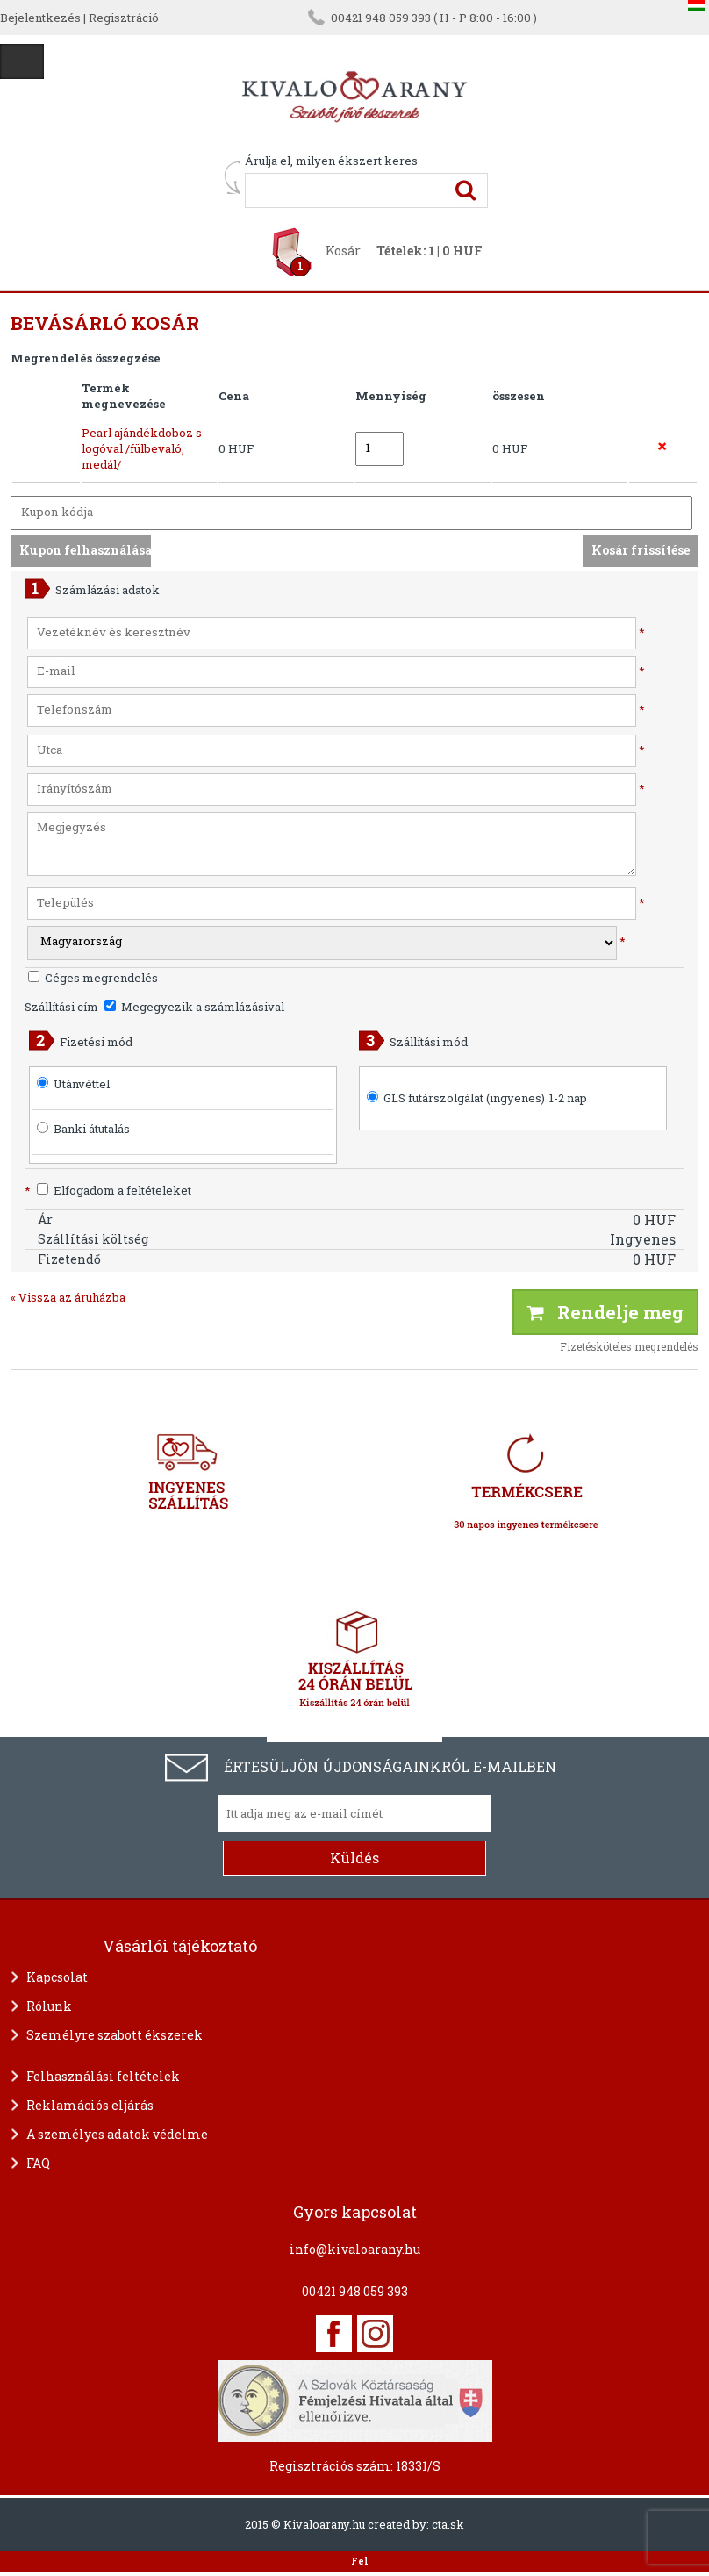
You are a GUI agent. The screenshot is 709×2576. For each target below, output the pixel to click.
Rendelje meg (605, 1312)
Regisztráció (124, 17)
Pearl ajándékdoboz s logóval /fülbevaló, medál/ (142, 448)
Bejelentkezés (40, 17)
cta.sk (448, 2524)
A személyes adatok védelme (117, 2134)
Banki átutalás (92, 1129)
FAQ (38, 2163)
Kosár (343, 250)
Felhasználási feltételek (103, 2076)
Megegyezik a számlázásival (194, 1007)
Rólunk (49, 2006)
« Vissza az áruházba (68, 1297)
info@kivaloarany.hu (355, 2249)
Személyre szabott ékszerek (114, 2035)
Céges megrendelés (93, 978)
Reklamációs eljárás (90, 2105)
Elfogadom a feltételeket (108, 1190)
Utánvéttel (82, 1084)
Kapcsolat (57, 1977)
